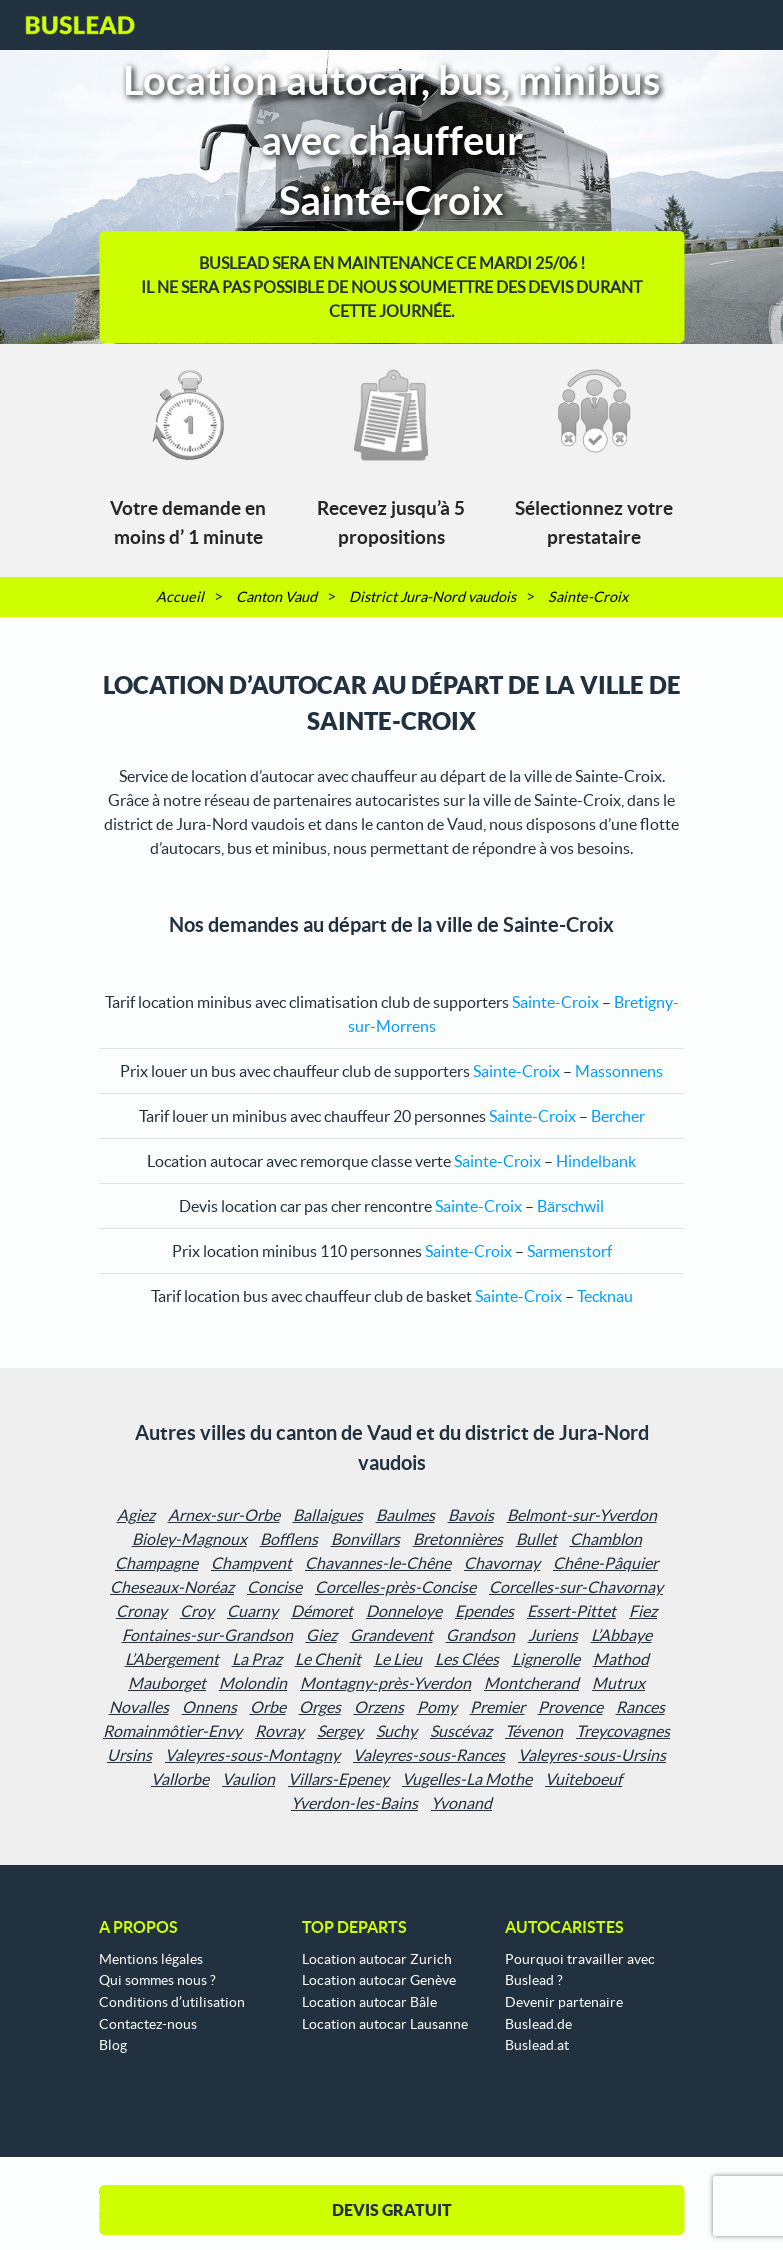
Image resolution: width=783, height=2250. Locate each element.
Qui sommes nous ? (157, 1980)
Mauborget (167, 1683)
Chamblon (606, 1539)
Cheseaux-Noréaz (172, 1587)
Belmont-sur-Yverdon (582, 1515)
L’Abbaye (621, 1635)
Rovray (279, 1731)
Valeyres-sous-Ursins (592, 1755)
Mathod (621, 1659)
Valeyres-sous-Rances (429, 1755)
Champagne (156, 1563)
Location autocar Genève (379, 1980)
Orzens (379, 1707)
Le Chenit (328, 1659)
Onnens (209, 1707)
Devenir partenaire (564, 2002)
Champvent (251, 1563)
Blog (113, 2045)
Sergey (340, 1731)
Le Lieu (398, 1659)
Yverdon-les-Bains (354, 1803)
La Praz (257, 1659)
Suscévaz (461, 1731)
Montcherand (531, 1683)
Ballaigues (328, 1515)
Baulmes (405, 1515)
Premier (497, 1707)
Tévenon (534, 1731)
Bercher (618, 1116)
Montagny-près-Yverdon (385, 1683)
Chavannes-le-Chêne (378, 1563)
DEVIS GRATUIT (392, 2210)
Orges (320, 1707)
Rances (640, 1707)
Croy (197, 1611)
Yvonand (461, 1803)
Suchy (396, 1731)
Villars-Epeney (338, 1779)
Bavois (471, 1515)
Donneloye (404, 1611)
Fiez (643, 1611)
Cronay (141, 1611)
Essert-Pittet (571, 1611)
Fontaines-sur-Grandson (207, 1635)
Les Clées (467, 1659)
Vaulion (248, 1779)
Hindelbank (596, 1161)
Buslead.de (538, 2024)
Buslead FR (80, 25)
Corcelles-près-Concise (395, 1587)
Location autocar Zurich (377, 1959)
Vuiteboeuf (583, 1779)
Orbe (268, 1707)
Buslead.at (537, 2045)
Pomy (437, 1707)
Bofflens (289, 1539)
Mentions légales (151, 1959)
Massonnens (619, 1071)
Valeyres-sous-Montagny (252, 1755)
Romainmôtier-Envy (172, 1731)
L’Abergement (172, 1659)
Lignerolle (546, 1659)
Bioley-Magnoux (189, 1539)
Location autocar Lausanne (385, 2024)
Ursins (129, 1755)
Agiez (136, 1515)
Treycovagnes (623, 1731)
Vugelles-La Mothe (467, 1779)
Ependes (484, 1611)
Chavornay (502, 1563)
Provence (570, 1707)
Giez (321, 1635)
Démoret (322, 1611)
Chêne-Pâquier (605, 1563)
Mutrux (618, 1683)
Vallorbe (180, 1779)
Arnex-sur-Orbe (224, 1515)
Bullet (536, 1539)
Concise (274, 1587)
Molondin (253, 1683)
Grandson (480, 1635)
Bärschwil (570, 1206)
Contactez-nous (148, 2024)
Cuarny (252, 1611)
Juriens (553, 1635)
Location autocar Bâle (369, 2002)
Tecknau (605, 1296)
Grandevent (391, 1635)
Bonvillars (365, 1539)
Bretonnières (458, 1539)
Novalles (139, 1707)
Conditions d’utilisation (172, 2002)
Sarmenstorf (569, 1251)
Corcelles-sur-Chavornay (576, 1587)
